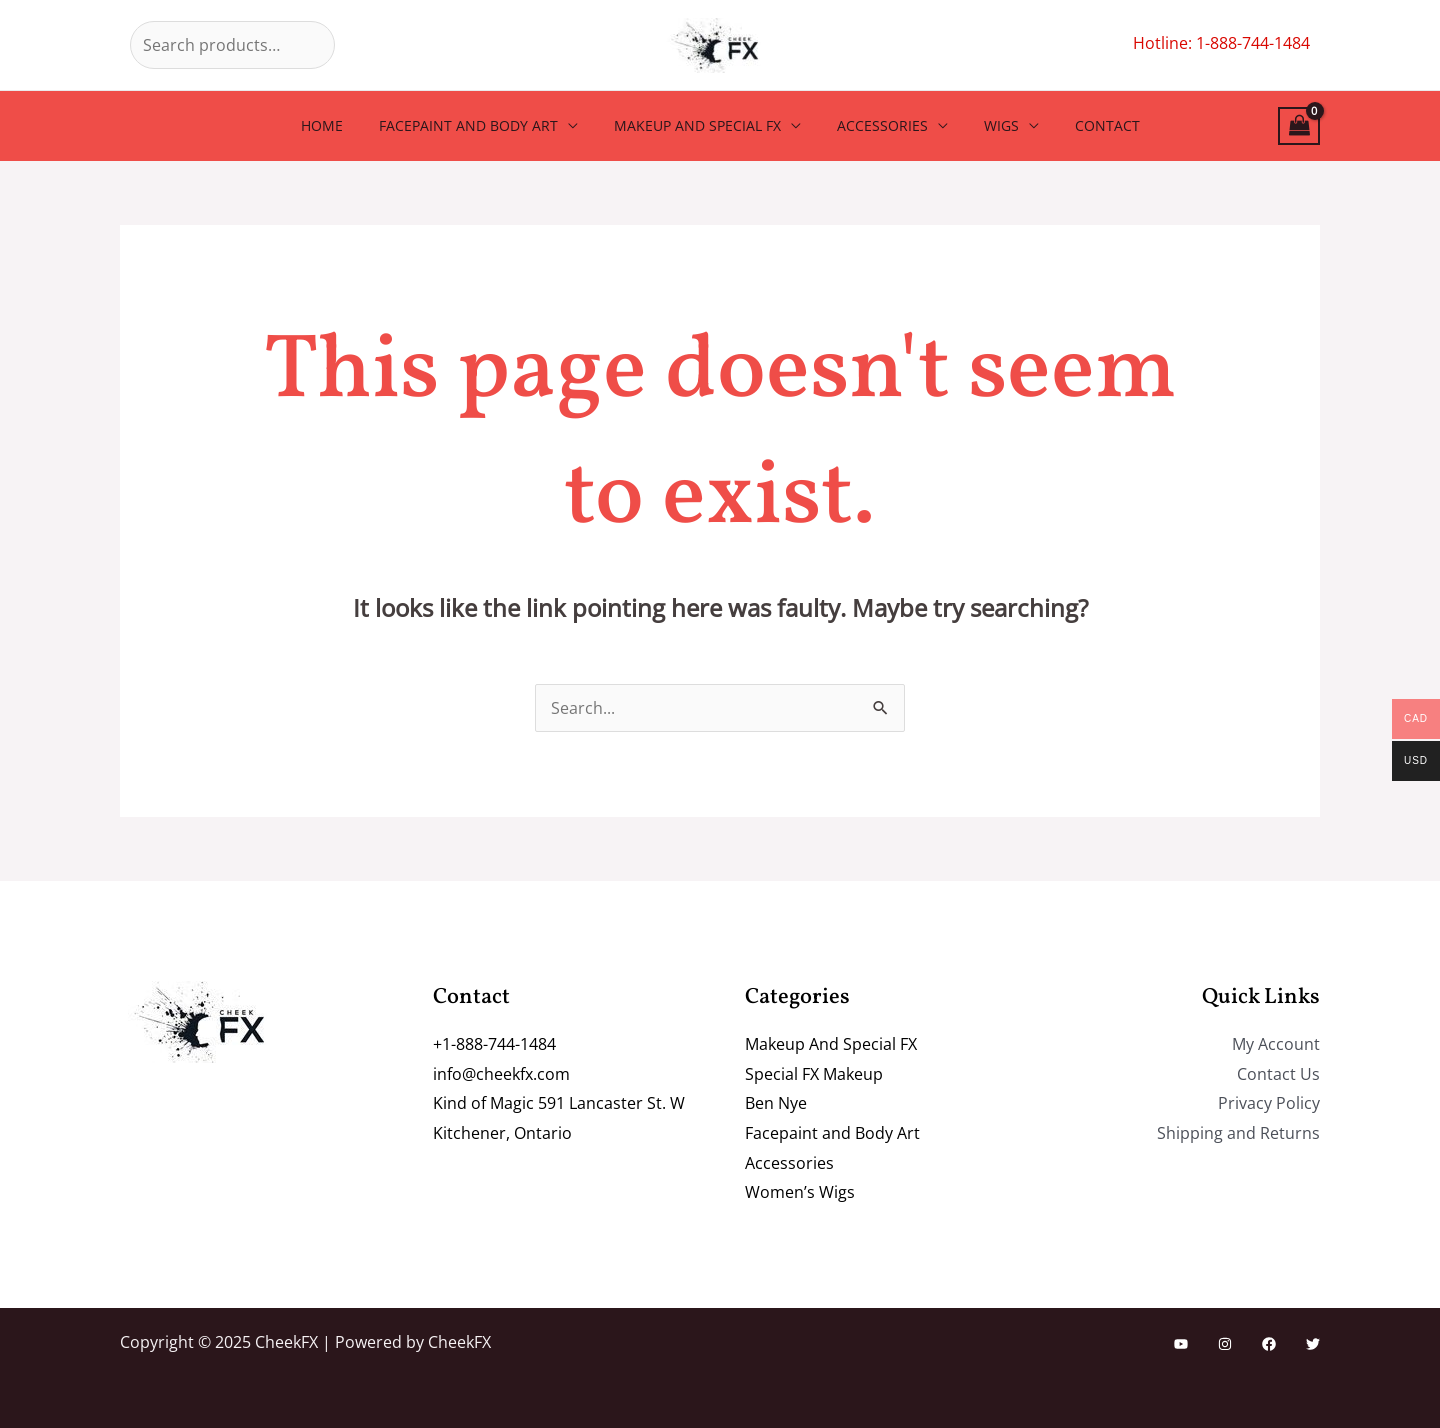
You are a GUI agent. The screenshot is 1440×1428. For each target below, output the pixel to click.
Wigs (989, 125)
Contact (1087, 125)
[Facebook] (1269, 1344)
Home (342, 125)
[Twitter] (1313, 1344)
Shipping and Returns (1238, 1133)
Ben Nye (776, 1103)
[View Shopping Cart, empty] (1299, 126)
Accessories (878, 125)
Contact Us (1278, 1074)
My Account (1276, 1044)
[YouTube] (1181, 1344)
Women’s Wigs (800, 1192)
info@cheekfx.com (501, 1074)
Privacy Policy (1269, 1103)
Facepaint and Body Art (480, 125)
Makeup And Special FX (701, 125)
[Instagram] (1225, 1344)
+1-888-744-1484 (494, 1044)
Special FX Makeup (814, 1074)
